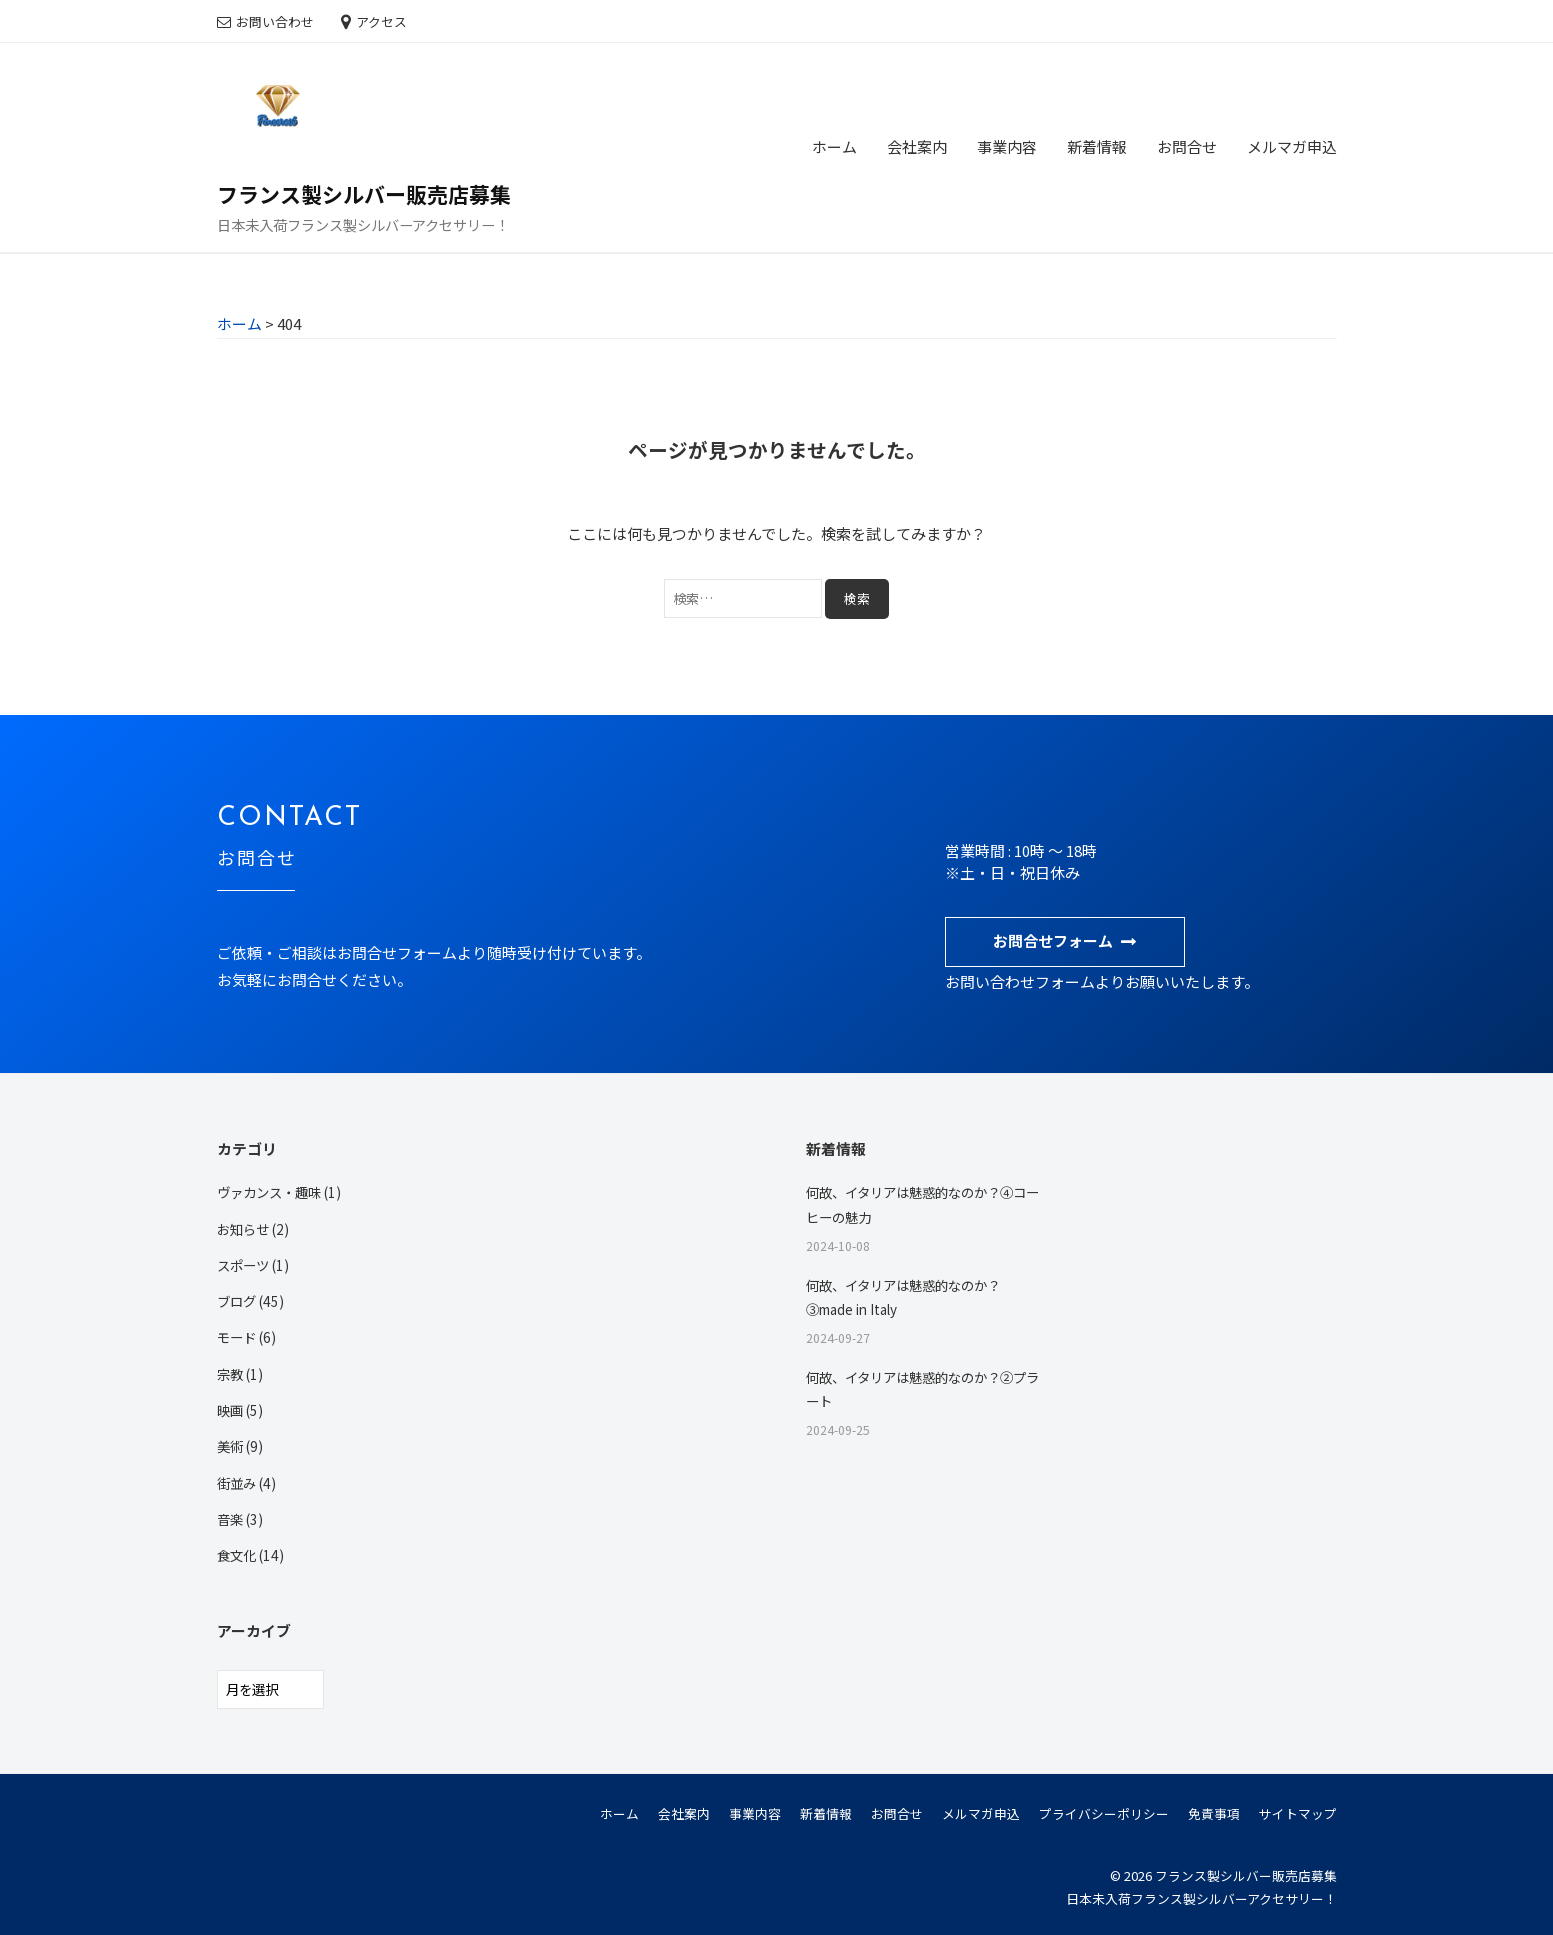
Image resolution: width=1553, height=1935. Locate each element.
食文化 (238, 1555)
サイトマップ (1298, 1813)
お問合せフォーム (1053, 940)
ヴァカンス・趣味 (273, 1192)
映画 (231, 1410)
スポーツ (245, 1265)
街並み (238, 1483)
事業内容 (1007, 146)
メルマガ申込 (1292, 146)
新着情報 (1097, 146)
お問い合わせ (275, 21)
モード (238, 1337)
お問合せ (1187, 146)
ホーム (834, 146)
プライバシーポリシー (1104, 1813)
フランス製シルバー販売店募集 (364, 194)
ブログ (238, 1301)
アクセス (381, 21)
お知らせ (245, 1228)
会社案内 (917, 146)
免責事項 (1214, 1813)
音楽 (231, 1519)
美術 (231, 1446)
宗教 (231, 1374)
